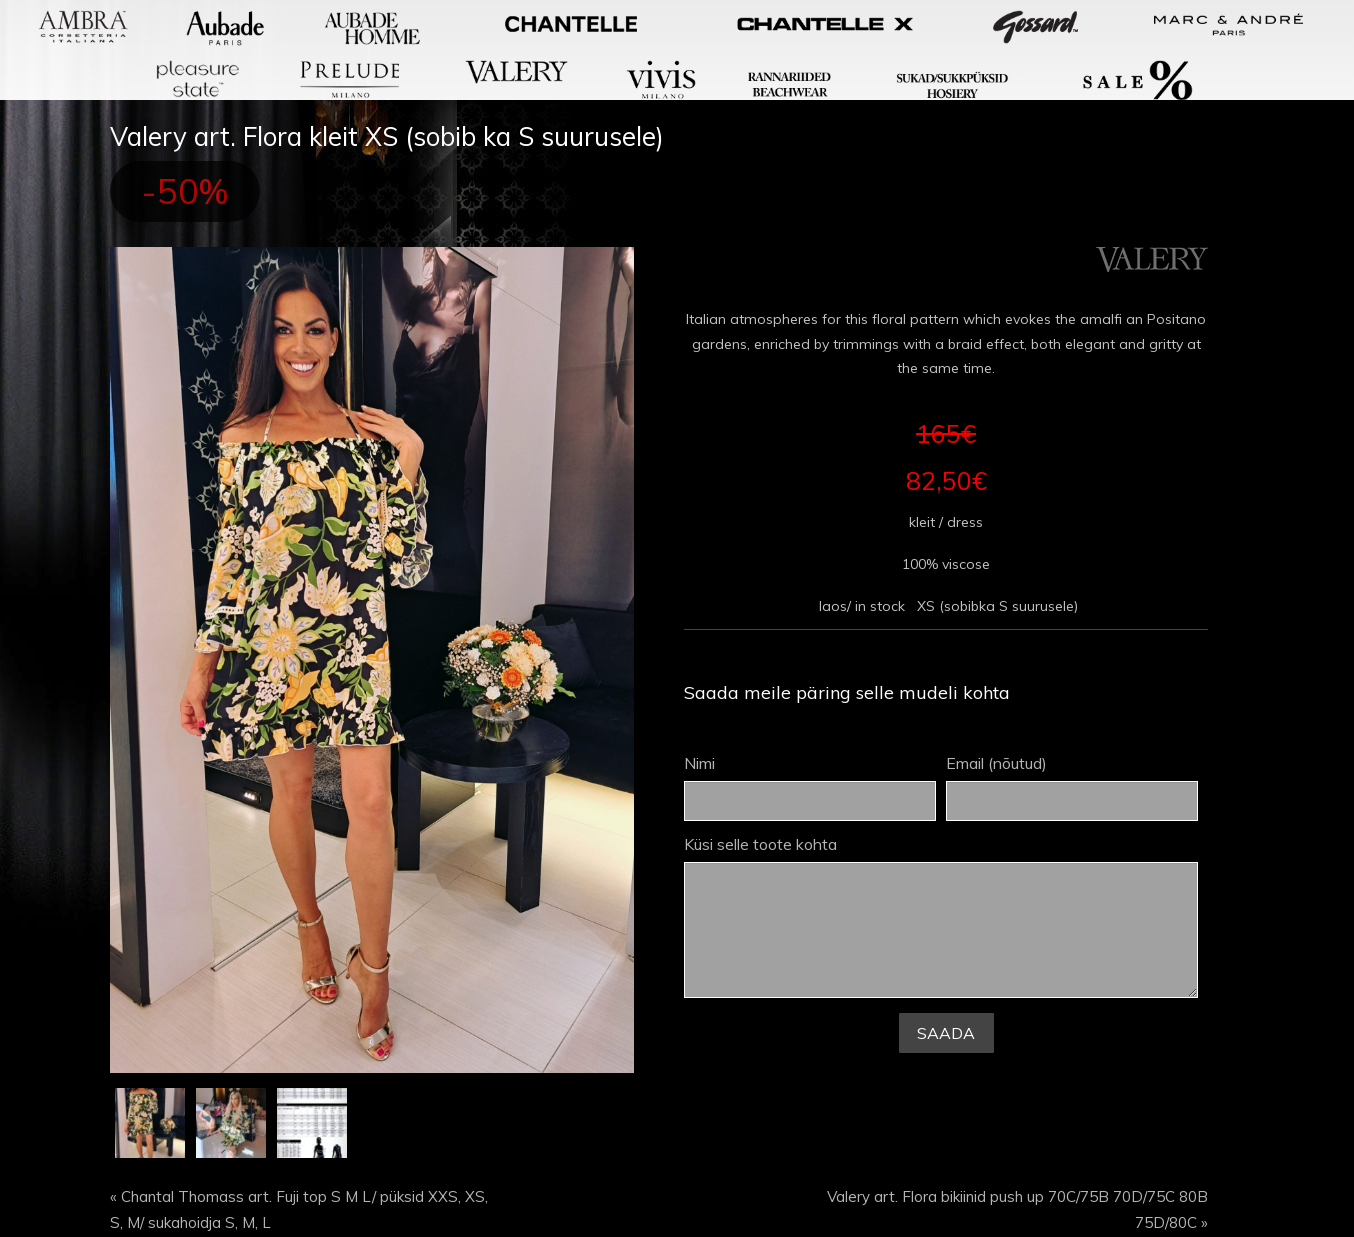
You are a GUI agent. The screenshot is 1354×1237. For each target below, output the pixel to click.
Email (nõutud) (1072, 788)
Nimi (810, 788)
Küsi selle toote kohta (941, 917)
